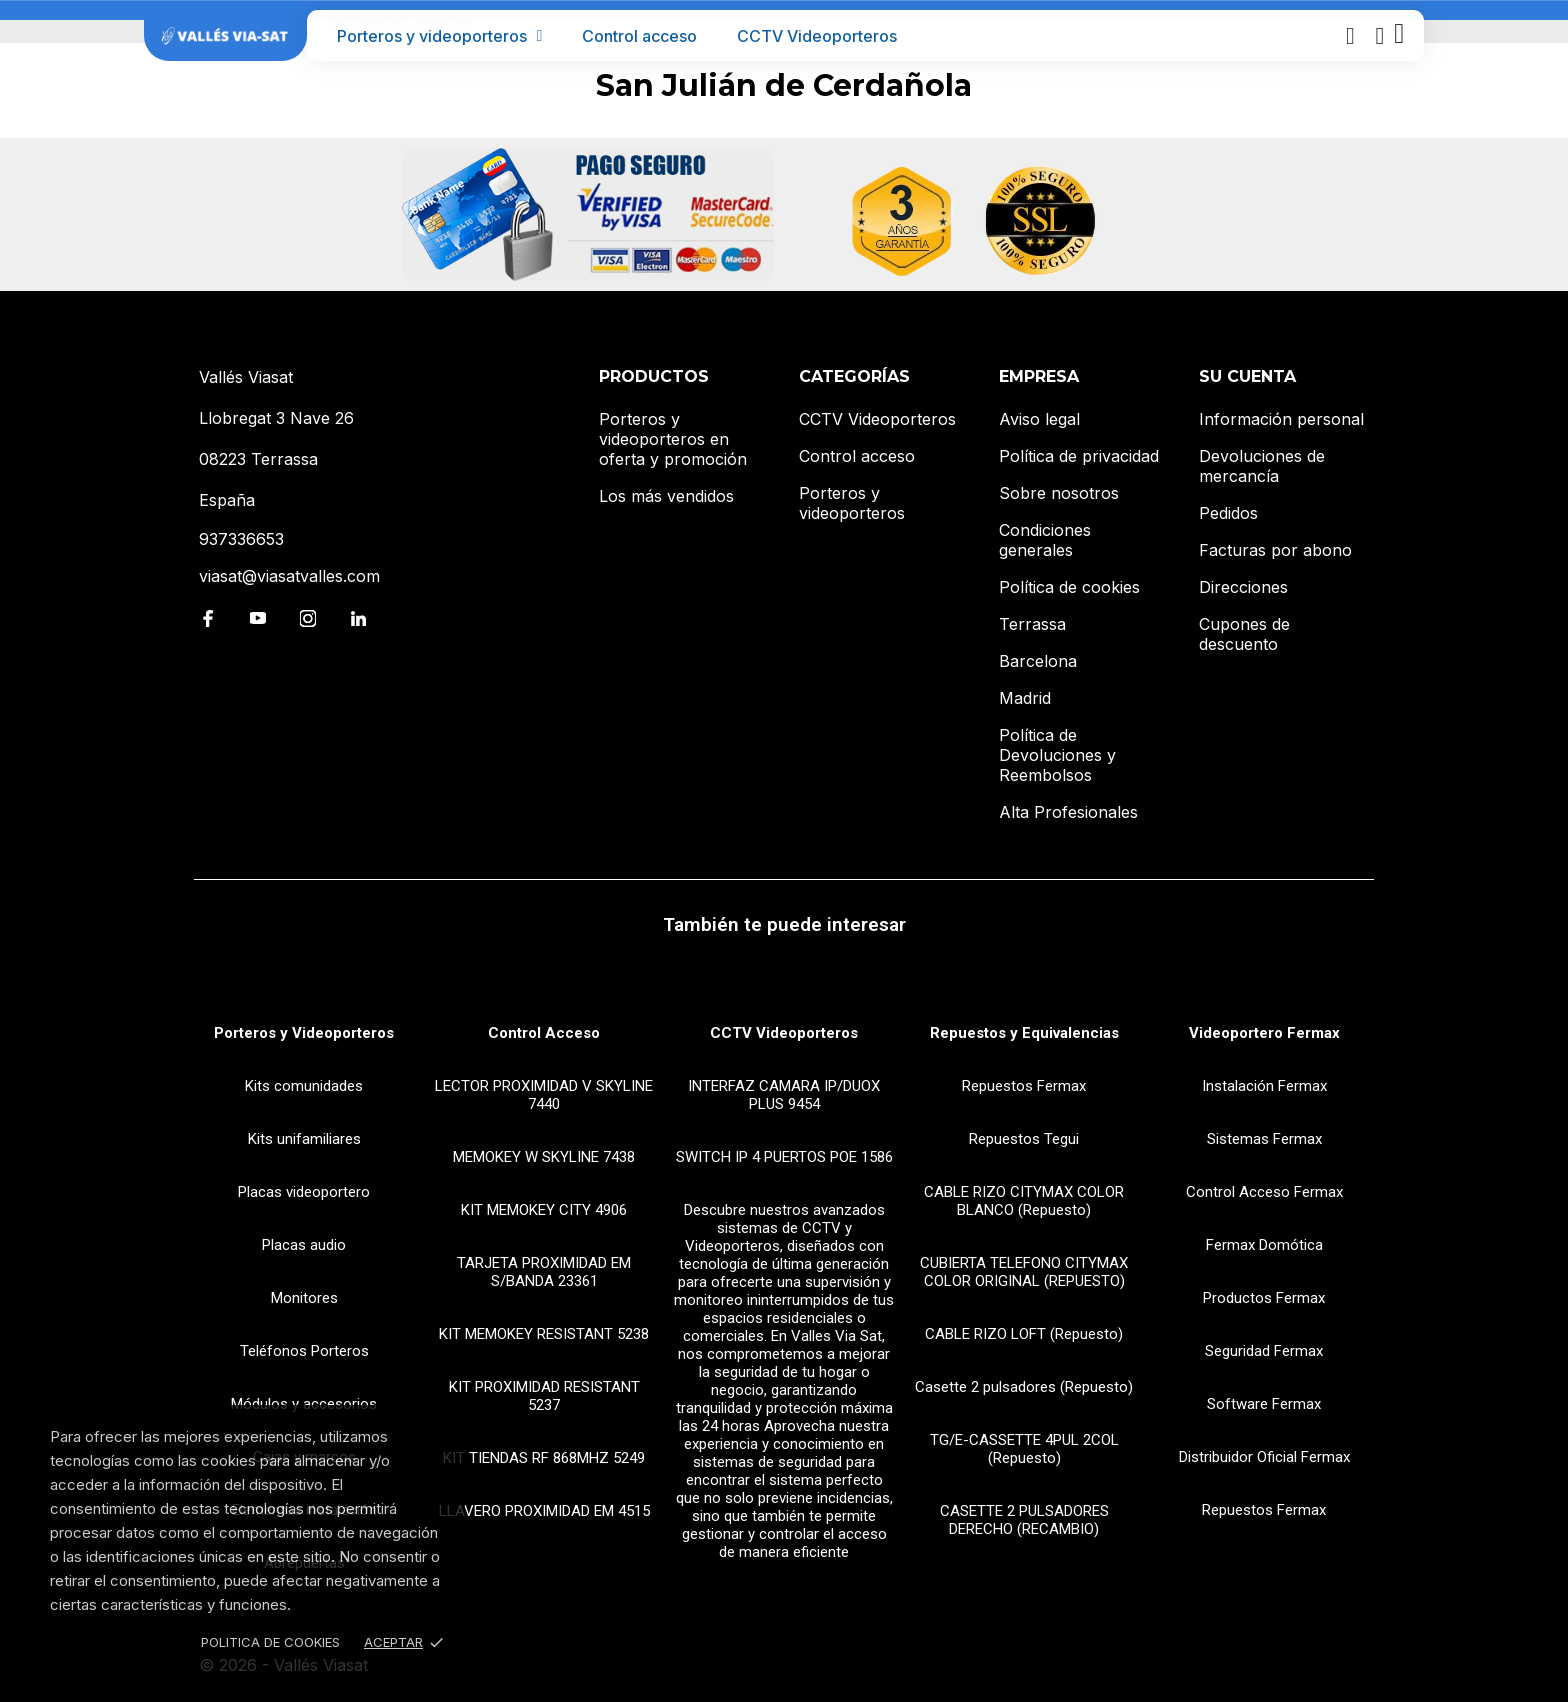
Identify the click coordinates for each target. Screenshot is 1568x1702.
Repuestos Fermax (1024, 1086)
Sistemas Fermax (1264, 1139)
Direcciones (1243, 587)
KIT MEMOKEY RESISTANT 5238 (544, 1334)
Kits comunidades (304, 1086)
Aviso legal (1039, 419)
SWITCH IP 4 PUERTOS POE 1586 (784, 1157)
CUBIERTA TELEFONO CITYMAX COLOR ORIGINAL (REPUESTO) (1024, 1272)
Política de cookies (1069, 587)
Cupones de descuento (1244, 634)
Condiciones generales (1045, 540)
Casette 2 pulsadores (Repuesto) (1024, 1387)
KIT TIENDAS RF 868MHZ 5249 (544, 1458)
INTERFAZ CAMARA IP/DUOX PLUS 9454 (784, 1095)
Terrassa (1032, 624)
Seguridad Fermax (1264, 1351)
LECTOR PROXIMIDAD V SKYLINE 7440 (544, 1095)
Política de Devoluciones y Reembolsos (1057, 755)
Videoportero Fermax (1264, 1033)
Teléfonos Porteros (304, 1351)
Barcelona (1038, 661)
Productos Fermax (1264, 1298)
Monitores (304, 1298)
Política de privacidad (1079, 456)
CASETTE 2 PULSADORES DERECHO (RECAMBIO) (1024, 1520)
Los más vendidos (666, 496)
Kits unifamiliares (304, 1139)
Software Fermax (1264, 1404)
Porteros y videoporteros (440, 36)
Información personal (1281, 419)
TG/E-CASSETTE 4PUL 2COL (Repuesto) (1024, 1449)
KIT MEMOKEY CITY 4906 (544, 1210)
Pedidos (1228, 513)
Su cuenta (1247, 376)
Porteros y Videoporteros (304, 1033)
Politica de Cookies (270, 1642)
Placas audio (304, 1245)
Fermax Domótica (1264, 1245)
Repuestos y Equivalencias (1024, 1033)
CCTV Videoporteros (817, 36)
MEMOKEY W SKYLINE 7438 (544, 1157)
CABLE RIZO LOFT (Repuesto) (1024, 1334)
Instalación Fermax (1264, 1086)
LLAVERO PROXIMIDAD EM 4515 (544, 1511)
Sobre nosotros (1059, 493)
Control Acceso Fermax (1264, 1192)
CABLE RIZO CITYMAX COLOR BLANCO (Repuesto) (1024, 1201)
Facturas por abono (1275, 550)
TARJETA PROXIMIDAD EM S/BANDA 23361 (544, 1272)
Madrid (1025, 698)
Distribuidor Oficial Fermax (1264, 1457)
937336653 (241, 539)
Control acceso (639, 36)
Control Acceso (544, 1033)
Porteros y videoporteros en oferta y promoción (673, 439)
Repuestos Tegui (1024, 1139)
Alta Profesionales (1068, 812)
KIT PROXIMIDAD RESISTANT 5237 (544, 1396)
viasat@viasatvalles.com (289, 576)
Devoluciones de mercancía (1262, 466)
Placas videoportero (304, 1192)
